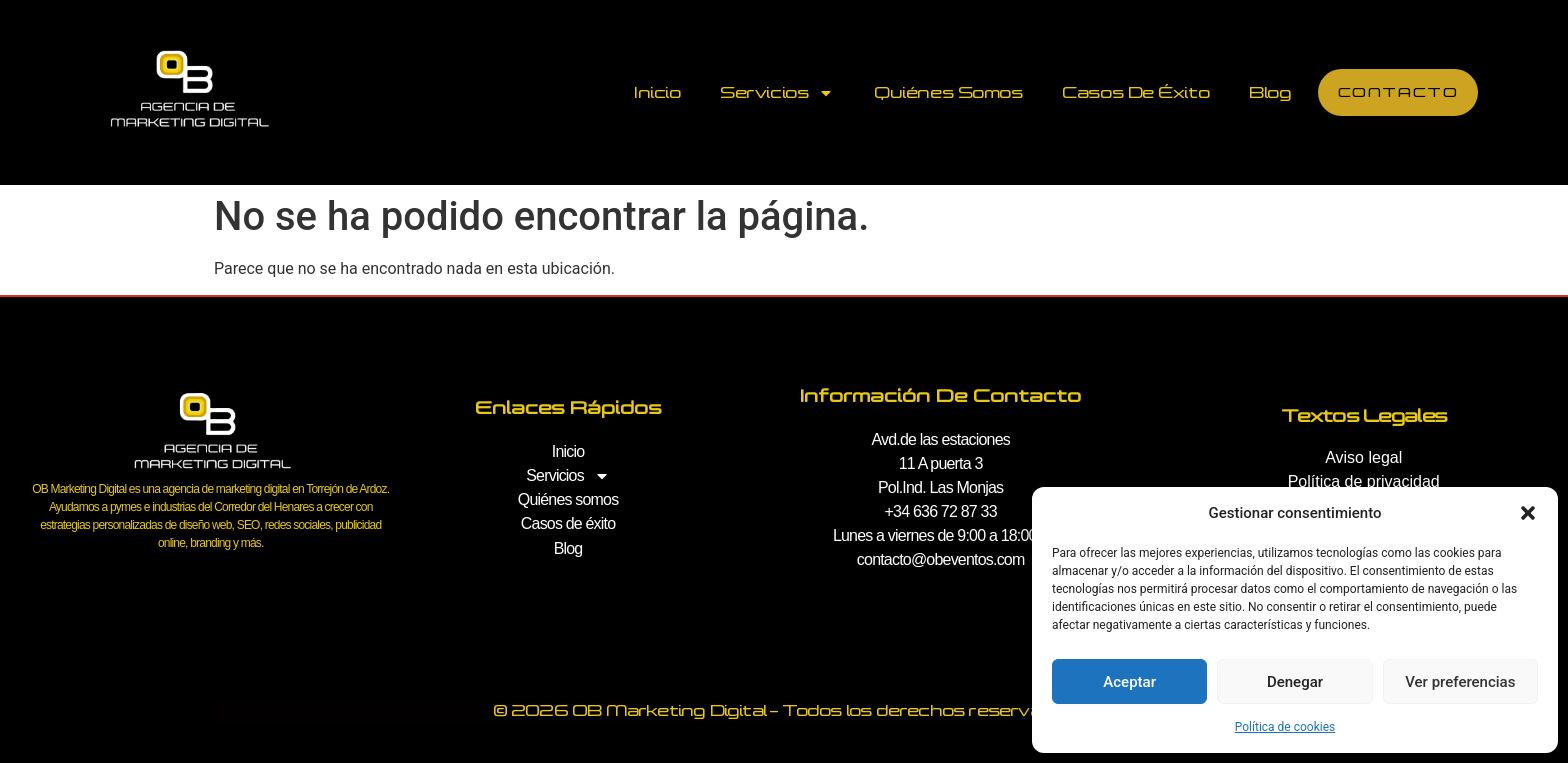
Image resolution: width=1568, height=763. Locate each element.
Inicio (656, 92)
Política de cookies (1285, 727)
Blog (1269, 92)
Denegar (1295, 682)
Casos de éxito (1134, 92)
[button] (1528, 513)
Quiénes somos (947, 92)
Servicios (776, 93)
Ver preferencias (1460, 682)
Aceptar (1129, 682)
